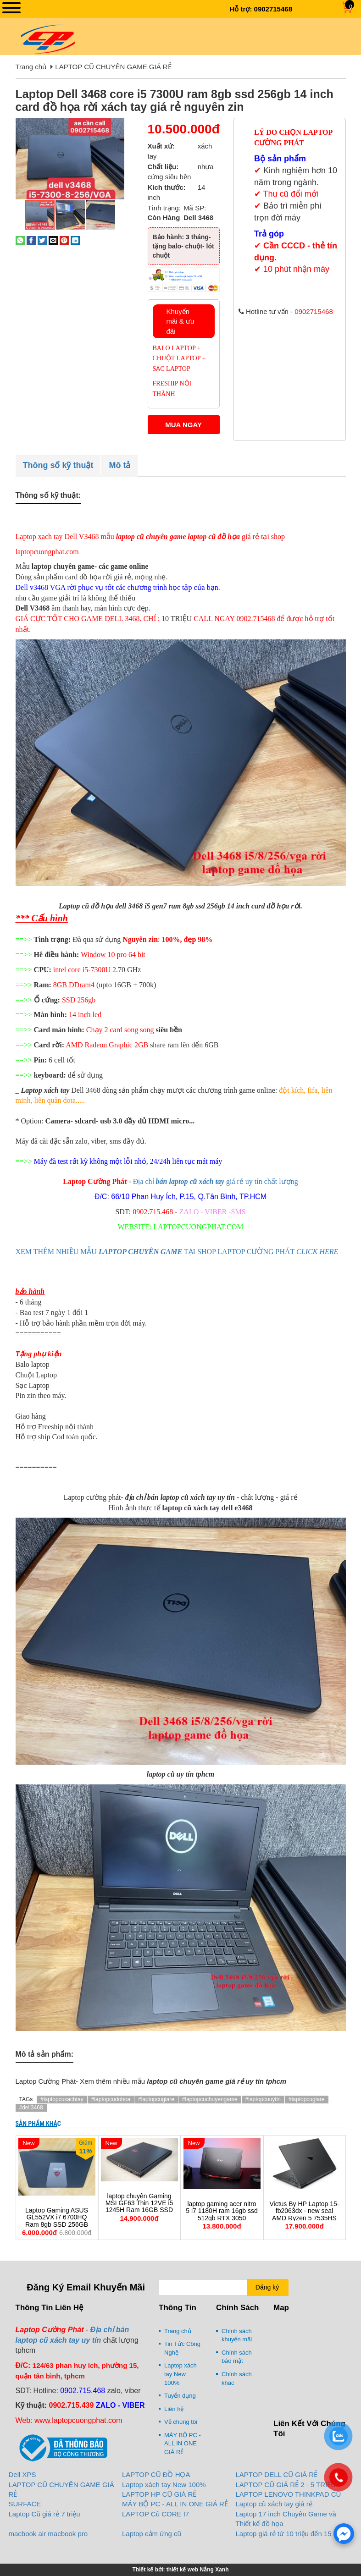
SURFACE (25, 2504)
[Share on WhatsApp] (20, 240)
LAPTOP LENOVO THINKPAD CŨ (288, 2494)
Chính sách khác (237, 2378)
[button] (116, 126)
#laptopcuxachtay (61, 2099)
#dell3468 (31, 2107)
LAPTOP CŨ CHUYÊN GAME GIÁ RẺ (113, 67)
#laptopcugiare (156, 2099)
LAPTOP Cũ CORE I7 (155, 2514)
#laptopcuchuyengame (210, 2099)
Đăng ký (267, 2287)
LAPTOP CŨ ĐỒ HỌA (156, 2474)
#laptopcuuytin (263, 2099)
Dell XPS (22, 2474)
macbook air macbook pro (48, 2533)
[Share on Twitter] (42, 240)
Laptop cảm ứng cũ (151, 2533)
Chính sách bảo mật (237, 2357)
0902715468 (273, 9)
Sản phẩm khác (38, 2123)
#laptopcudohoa (110, 2099)
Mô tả (119, 465)
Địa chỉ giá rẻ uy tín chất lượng (215, 1181)
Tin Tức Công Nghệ (182, 2348)
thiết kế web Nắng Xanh (198, 2569)
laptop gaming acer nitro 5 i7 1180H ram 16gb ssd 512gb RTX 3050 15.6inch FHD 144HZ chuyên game (221, 2218)
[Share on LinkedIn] (75, 240)
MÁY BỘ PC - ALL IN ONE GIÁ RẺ (182, 2443)
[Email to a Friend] (53, 240)
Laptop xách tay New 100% (180, 2374)
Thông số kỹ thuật (58, 465)
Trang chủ (31, 67)
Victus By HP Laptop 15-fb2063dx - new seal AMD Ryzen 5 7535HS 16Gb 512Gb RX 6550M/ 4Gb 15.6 (304, 2218)
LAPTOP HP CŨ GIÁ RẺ (159, 2494)
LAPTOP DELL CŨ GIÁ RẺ (277, 2474)
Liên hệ (173, 2408)
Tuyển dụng (180, 2395)
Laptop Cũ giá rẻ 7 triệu (44, 2514)
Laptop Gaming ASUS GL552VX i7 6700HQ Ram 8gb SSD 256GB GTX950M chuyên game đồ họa (57, 2224)
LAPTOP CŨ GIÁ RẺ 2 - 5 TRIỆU (286, 2484)
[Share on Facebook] (31, 240)
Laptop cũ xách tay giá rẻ (274, 2504)
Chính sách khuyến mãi (237, 2335)
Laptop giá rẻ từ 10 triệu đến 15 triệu (291, 2533)
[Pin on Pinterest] (64, 240)
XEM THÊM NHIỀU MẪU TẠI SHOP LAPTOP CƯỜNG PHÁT (177, 1251)
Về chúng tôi (180, 2421)
